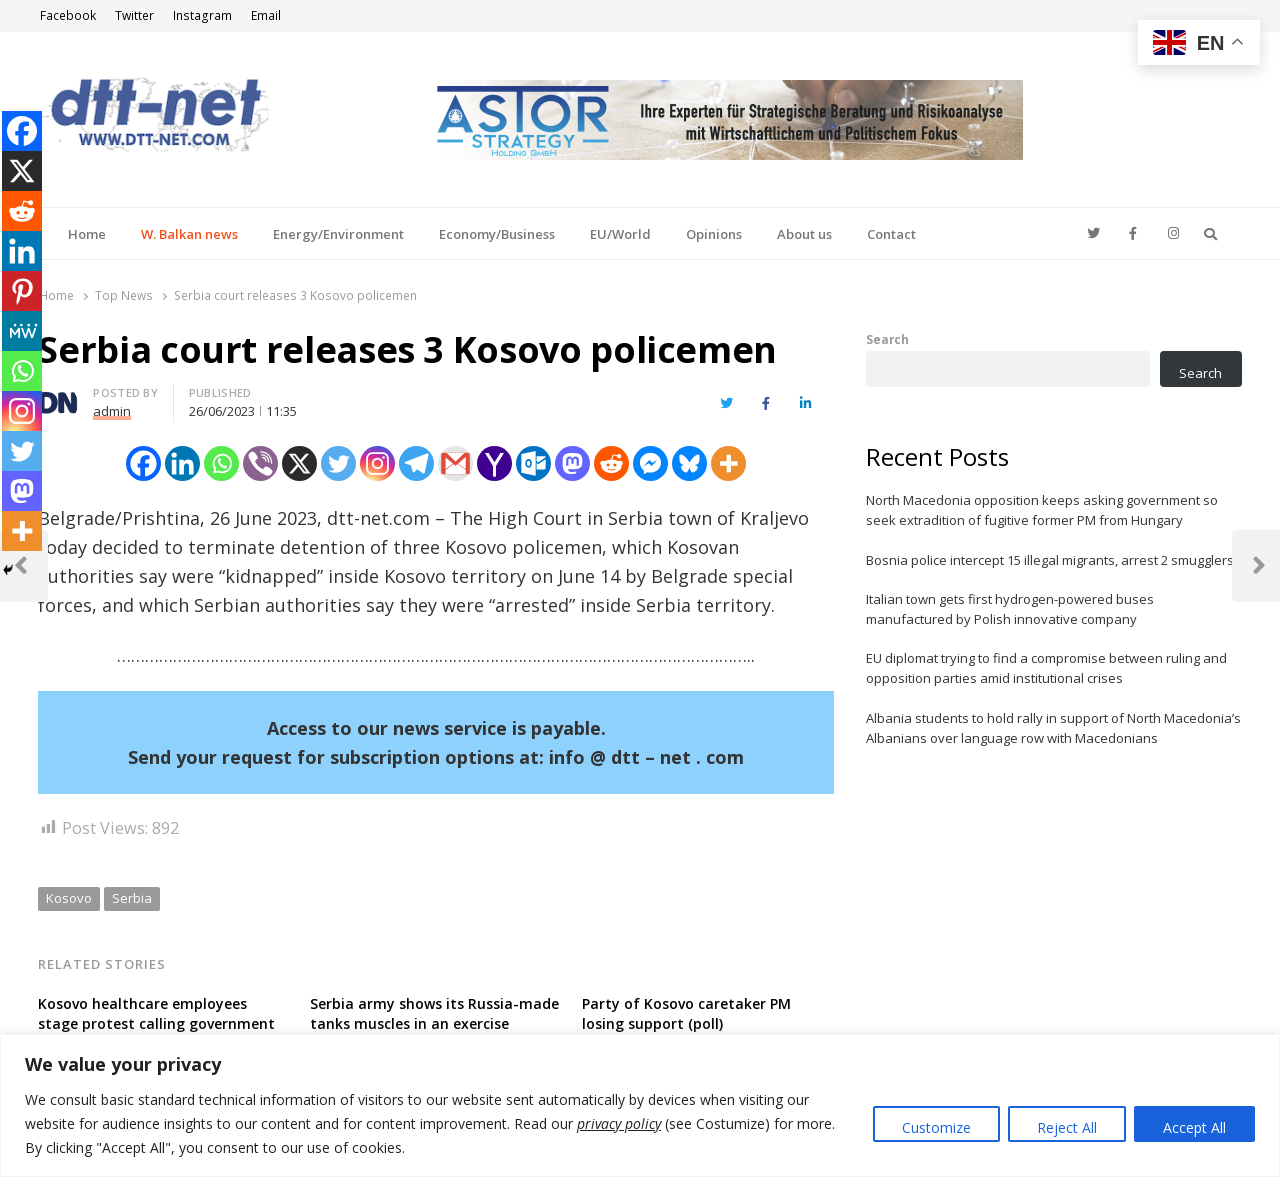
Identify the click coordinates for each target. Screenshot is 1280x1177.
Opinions (714, 234)
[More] (728, 463)
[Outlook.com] (533, 463)
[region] (640, 1105)
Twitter (134, 15)
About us (804, 234)
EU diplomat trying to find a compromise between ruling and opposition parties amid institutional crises (1046, 668)
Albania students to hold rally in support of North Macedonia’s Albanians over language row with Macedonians (1053, 728)
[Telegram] (416, 463)
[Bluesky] (689, 463)
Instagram (202, 15)
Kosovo (69, 898)
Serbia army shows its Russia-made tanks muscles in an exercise (434, 1013)
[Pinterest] (22, 291)
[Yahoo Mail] (494, 463)
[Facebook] (143, 463)
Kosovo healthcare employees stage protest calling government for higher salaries (156, 1023)
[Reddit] (611, 463)
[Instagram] (377, 463)
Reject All (1067, 1127)
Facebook (68, 15)
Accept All (1194, 1127)
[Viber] (260, 463)
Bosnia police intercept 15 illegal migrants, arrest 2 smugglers (1050, 560)
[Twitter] (338, 463)
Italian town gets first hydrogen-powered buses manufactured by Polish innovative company (1010, 609)
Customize (936, 1127)
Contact (891, 234)
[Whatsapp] (221, 463)
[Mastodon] (572, 463)
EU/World (620, 234)
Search (887, 339)
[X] (299, 463)
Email (266, 15)
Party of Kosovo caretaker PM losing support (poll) (686, 1013)
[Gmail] (455, 463)
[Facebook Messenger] (650, 463)
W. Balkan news (189, 234)
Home (87, 234)
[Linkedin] (182, 463)
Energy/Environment (338, 234)
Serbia (132, 898)
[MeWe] (22, 331)
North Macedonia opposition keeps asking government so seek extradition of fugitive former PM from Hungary (1042, 510)
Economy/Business (497, 234)
